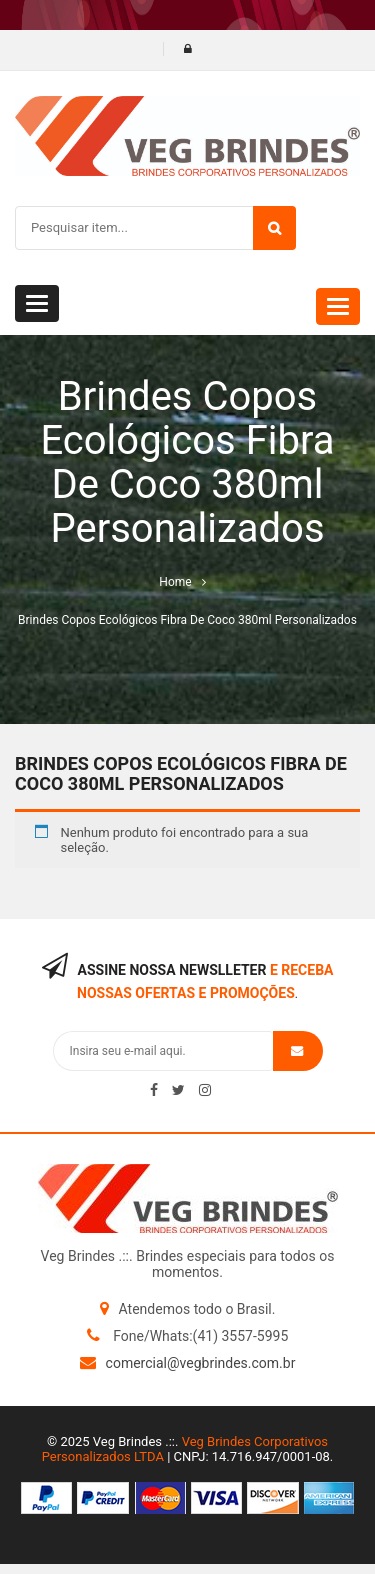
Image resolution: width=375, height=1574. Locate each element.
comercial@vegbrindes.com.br (201, 1363)
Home (175, 582)
